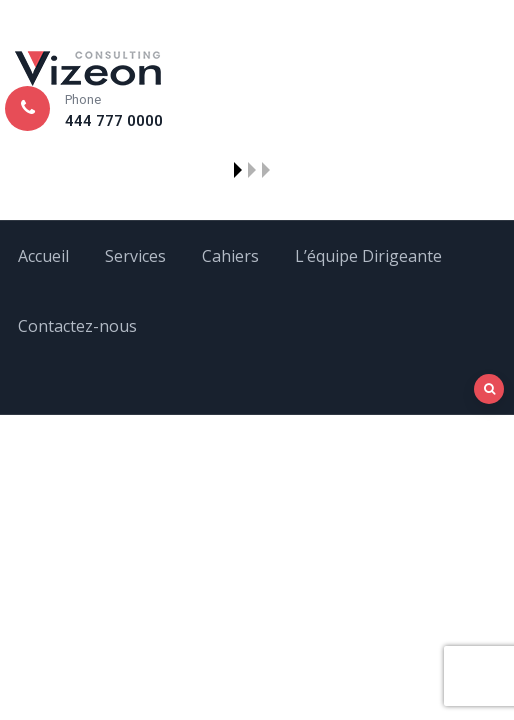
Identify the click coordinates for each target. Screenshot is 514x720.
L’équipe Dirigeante (368, 256)
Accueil (43, 256)
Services (135, 256)
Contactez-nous (77, 326)
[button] (238, 170)
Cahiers (230, 256)
